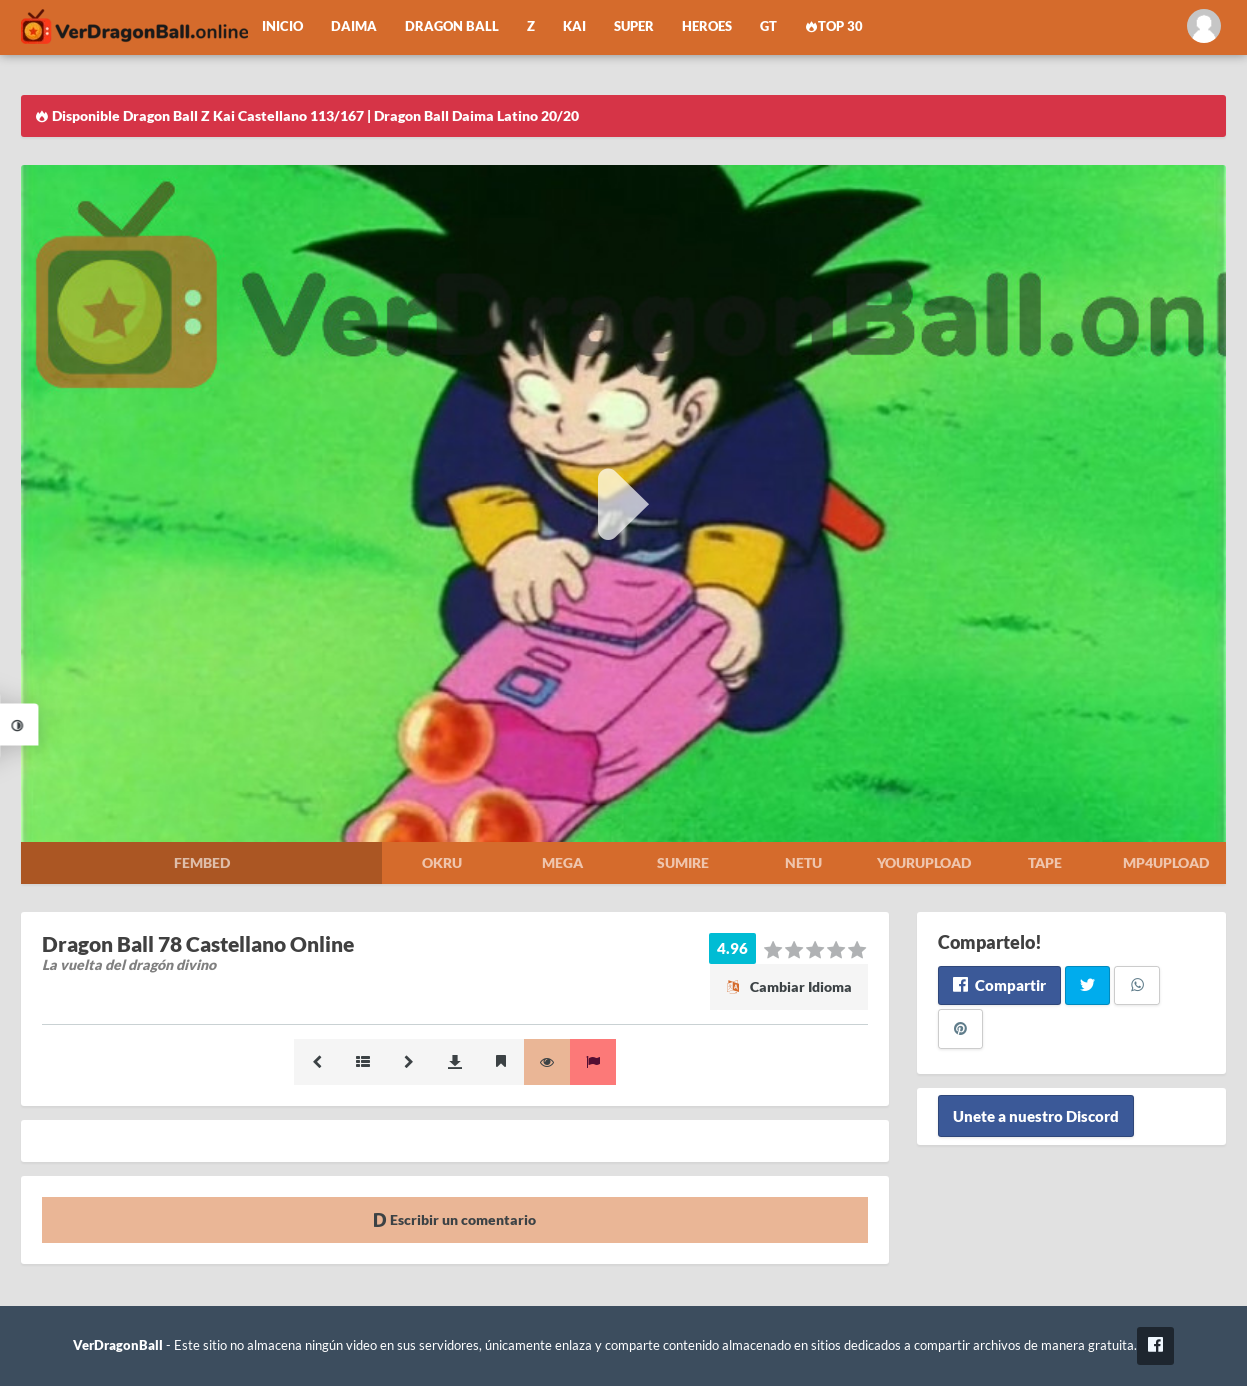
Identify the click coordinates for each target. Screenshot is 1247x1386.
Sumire (683, 862)
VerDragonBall (118, 1345)
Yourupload (924, 862)
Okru (442, 862)
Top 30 (834, 26)
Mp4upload (1166, 862)
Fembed (202, 862)
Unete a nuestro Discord (1036, 1116)
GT (768, 26)
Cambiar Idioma (789, 986)
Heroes (707, 26)
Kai (574, 26)
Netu (803, 862)
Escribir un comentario (454, 1219)
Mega (562, 862)
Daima (354, 26)
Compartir (999, 985)
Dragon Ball (452, 26)
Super (634, 26)
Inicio (282, 26)
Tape (1045, 862)
